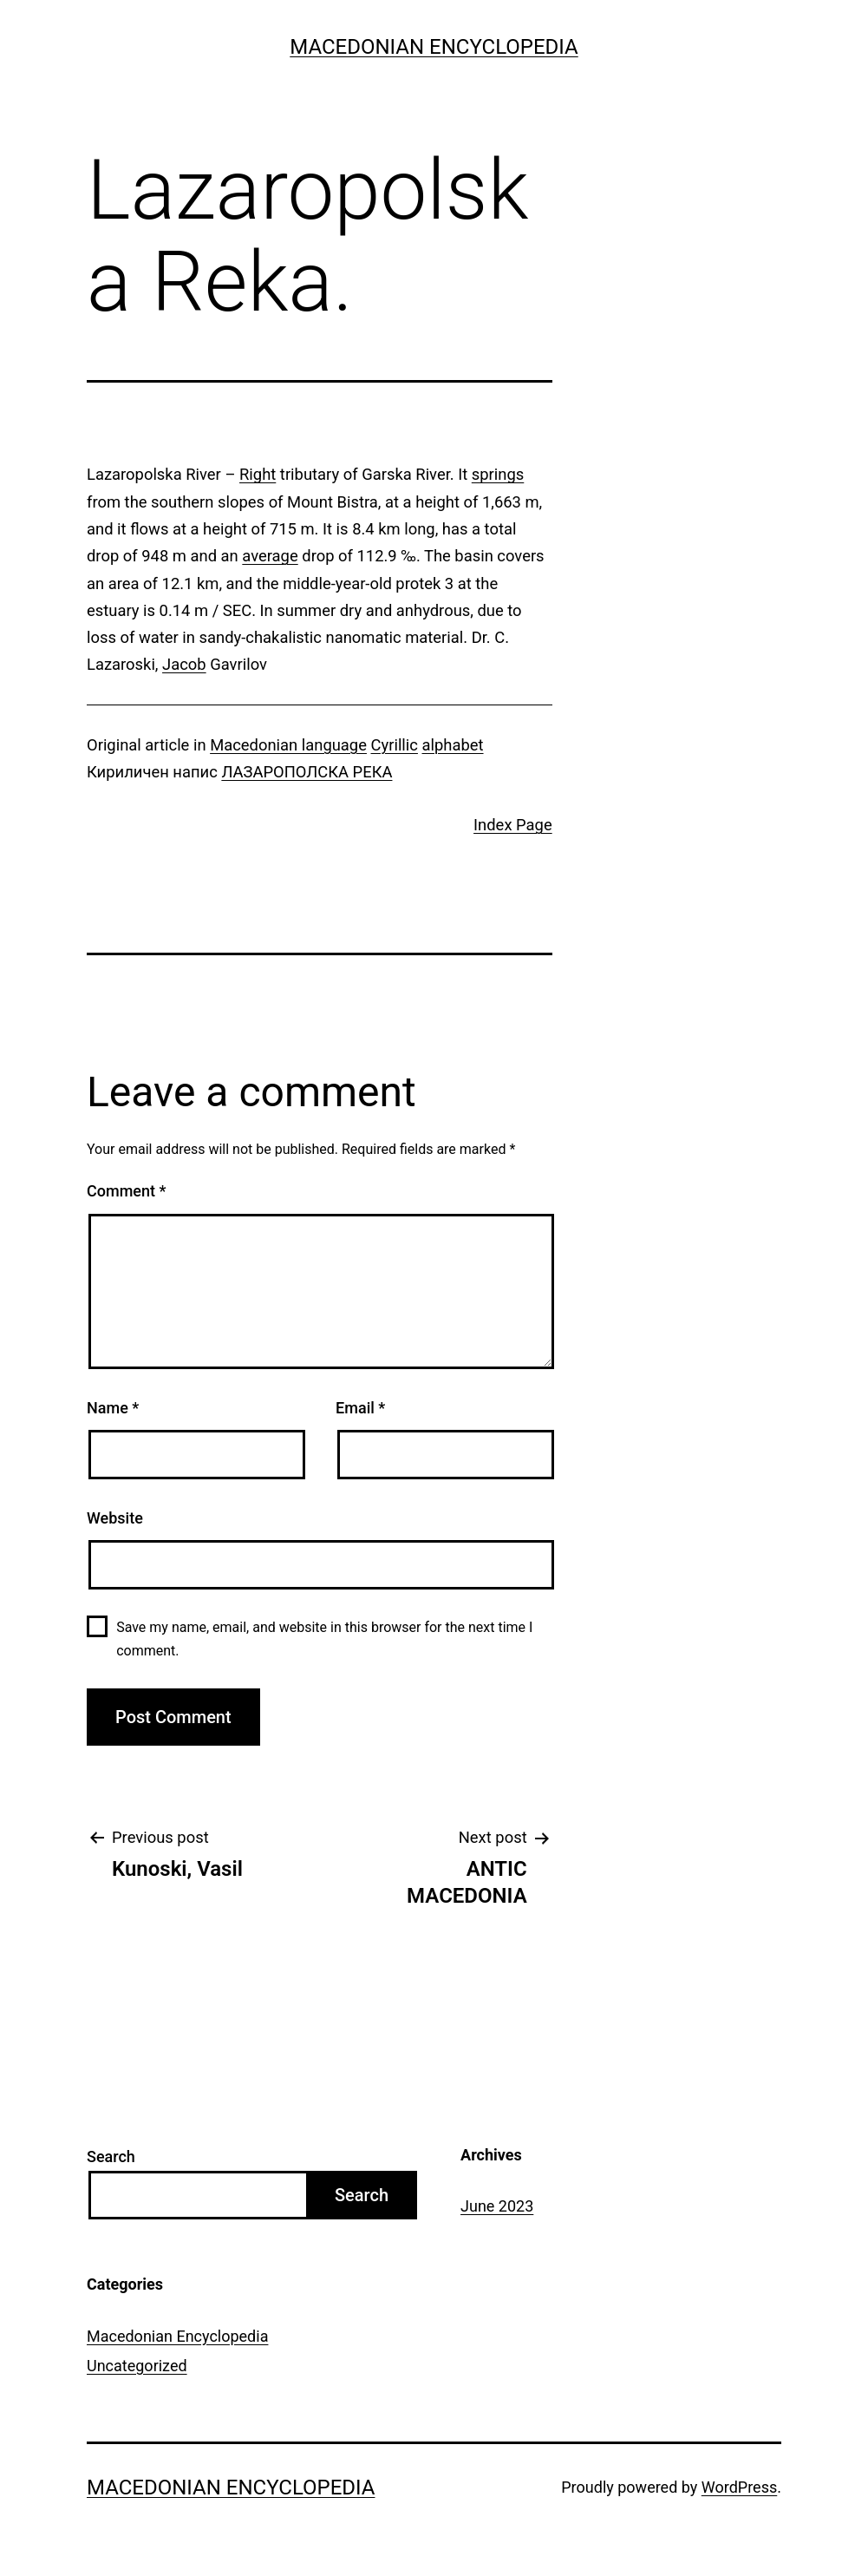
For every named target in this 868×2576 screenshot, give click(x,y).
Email (360, 1408)
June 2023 (496, 2206)
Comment (126, 1191)
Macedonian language (288, 745)
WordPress (739, 2487)
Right (257, 474)
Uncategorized (137, 2365)
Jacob (184, 664)
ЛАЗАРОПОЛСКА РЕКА (306, 772)
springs (498, 474)
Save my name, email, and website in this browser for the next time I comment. (324, 1639)
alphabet (453, 745)
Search (111, 2156)
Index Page (512, 825)
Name (113, 1408)
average (269, 556)
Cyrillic (394, 745)
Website (115, 1518)
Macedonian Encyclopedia (434, 47)
